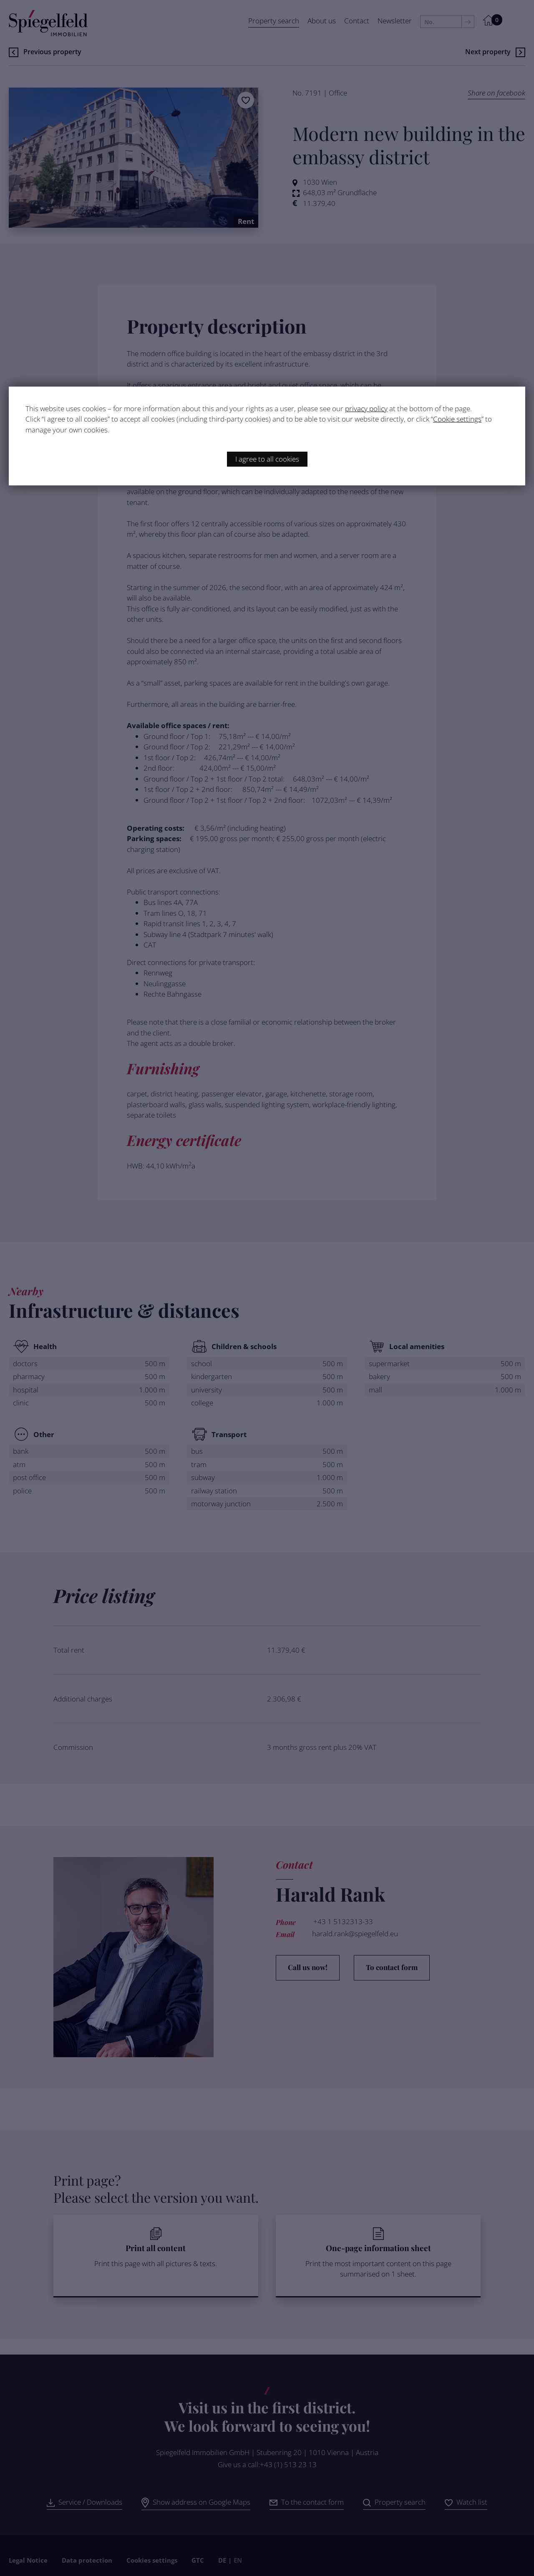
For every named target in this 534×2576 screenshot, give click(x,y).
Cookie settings (457, 419)
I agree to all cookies (267, 459)
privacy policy (366, 408)
